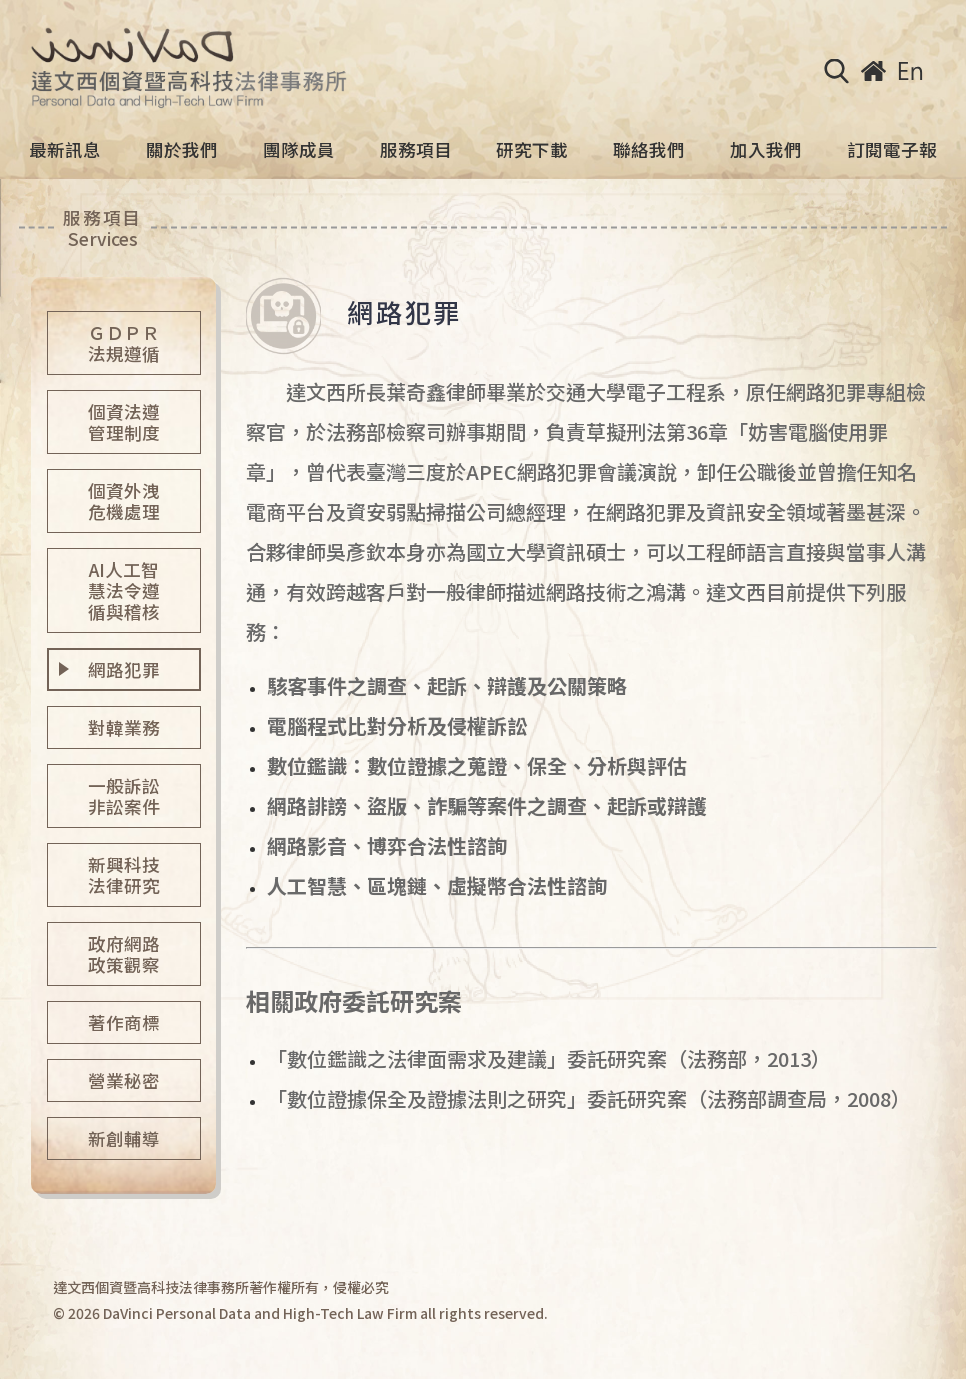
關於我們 (182, 150)
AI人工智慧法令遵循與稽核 (124, 590)
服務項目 (416, 150)
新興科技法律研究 (124, 875)
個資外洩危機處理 (124, 501)
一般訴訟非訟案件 (124, 796)
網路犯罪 (124, 669)
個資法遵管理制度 (124, 422)
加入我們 (766, 150)
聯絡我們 (649, 150)
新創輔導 (124, 1138)
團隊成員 (299, 150)
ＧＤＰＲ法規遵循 (124, 343)
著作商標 (124, 1022)
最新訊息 (65, 150)
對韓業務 (124, 727)
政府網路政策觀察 (124, 954)
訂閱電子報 (892, 150)
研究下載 (532, 150)
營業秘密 (124, 1080)
